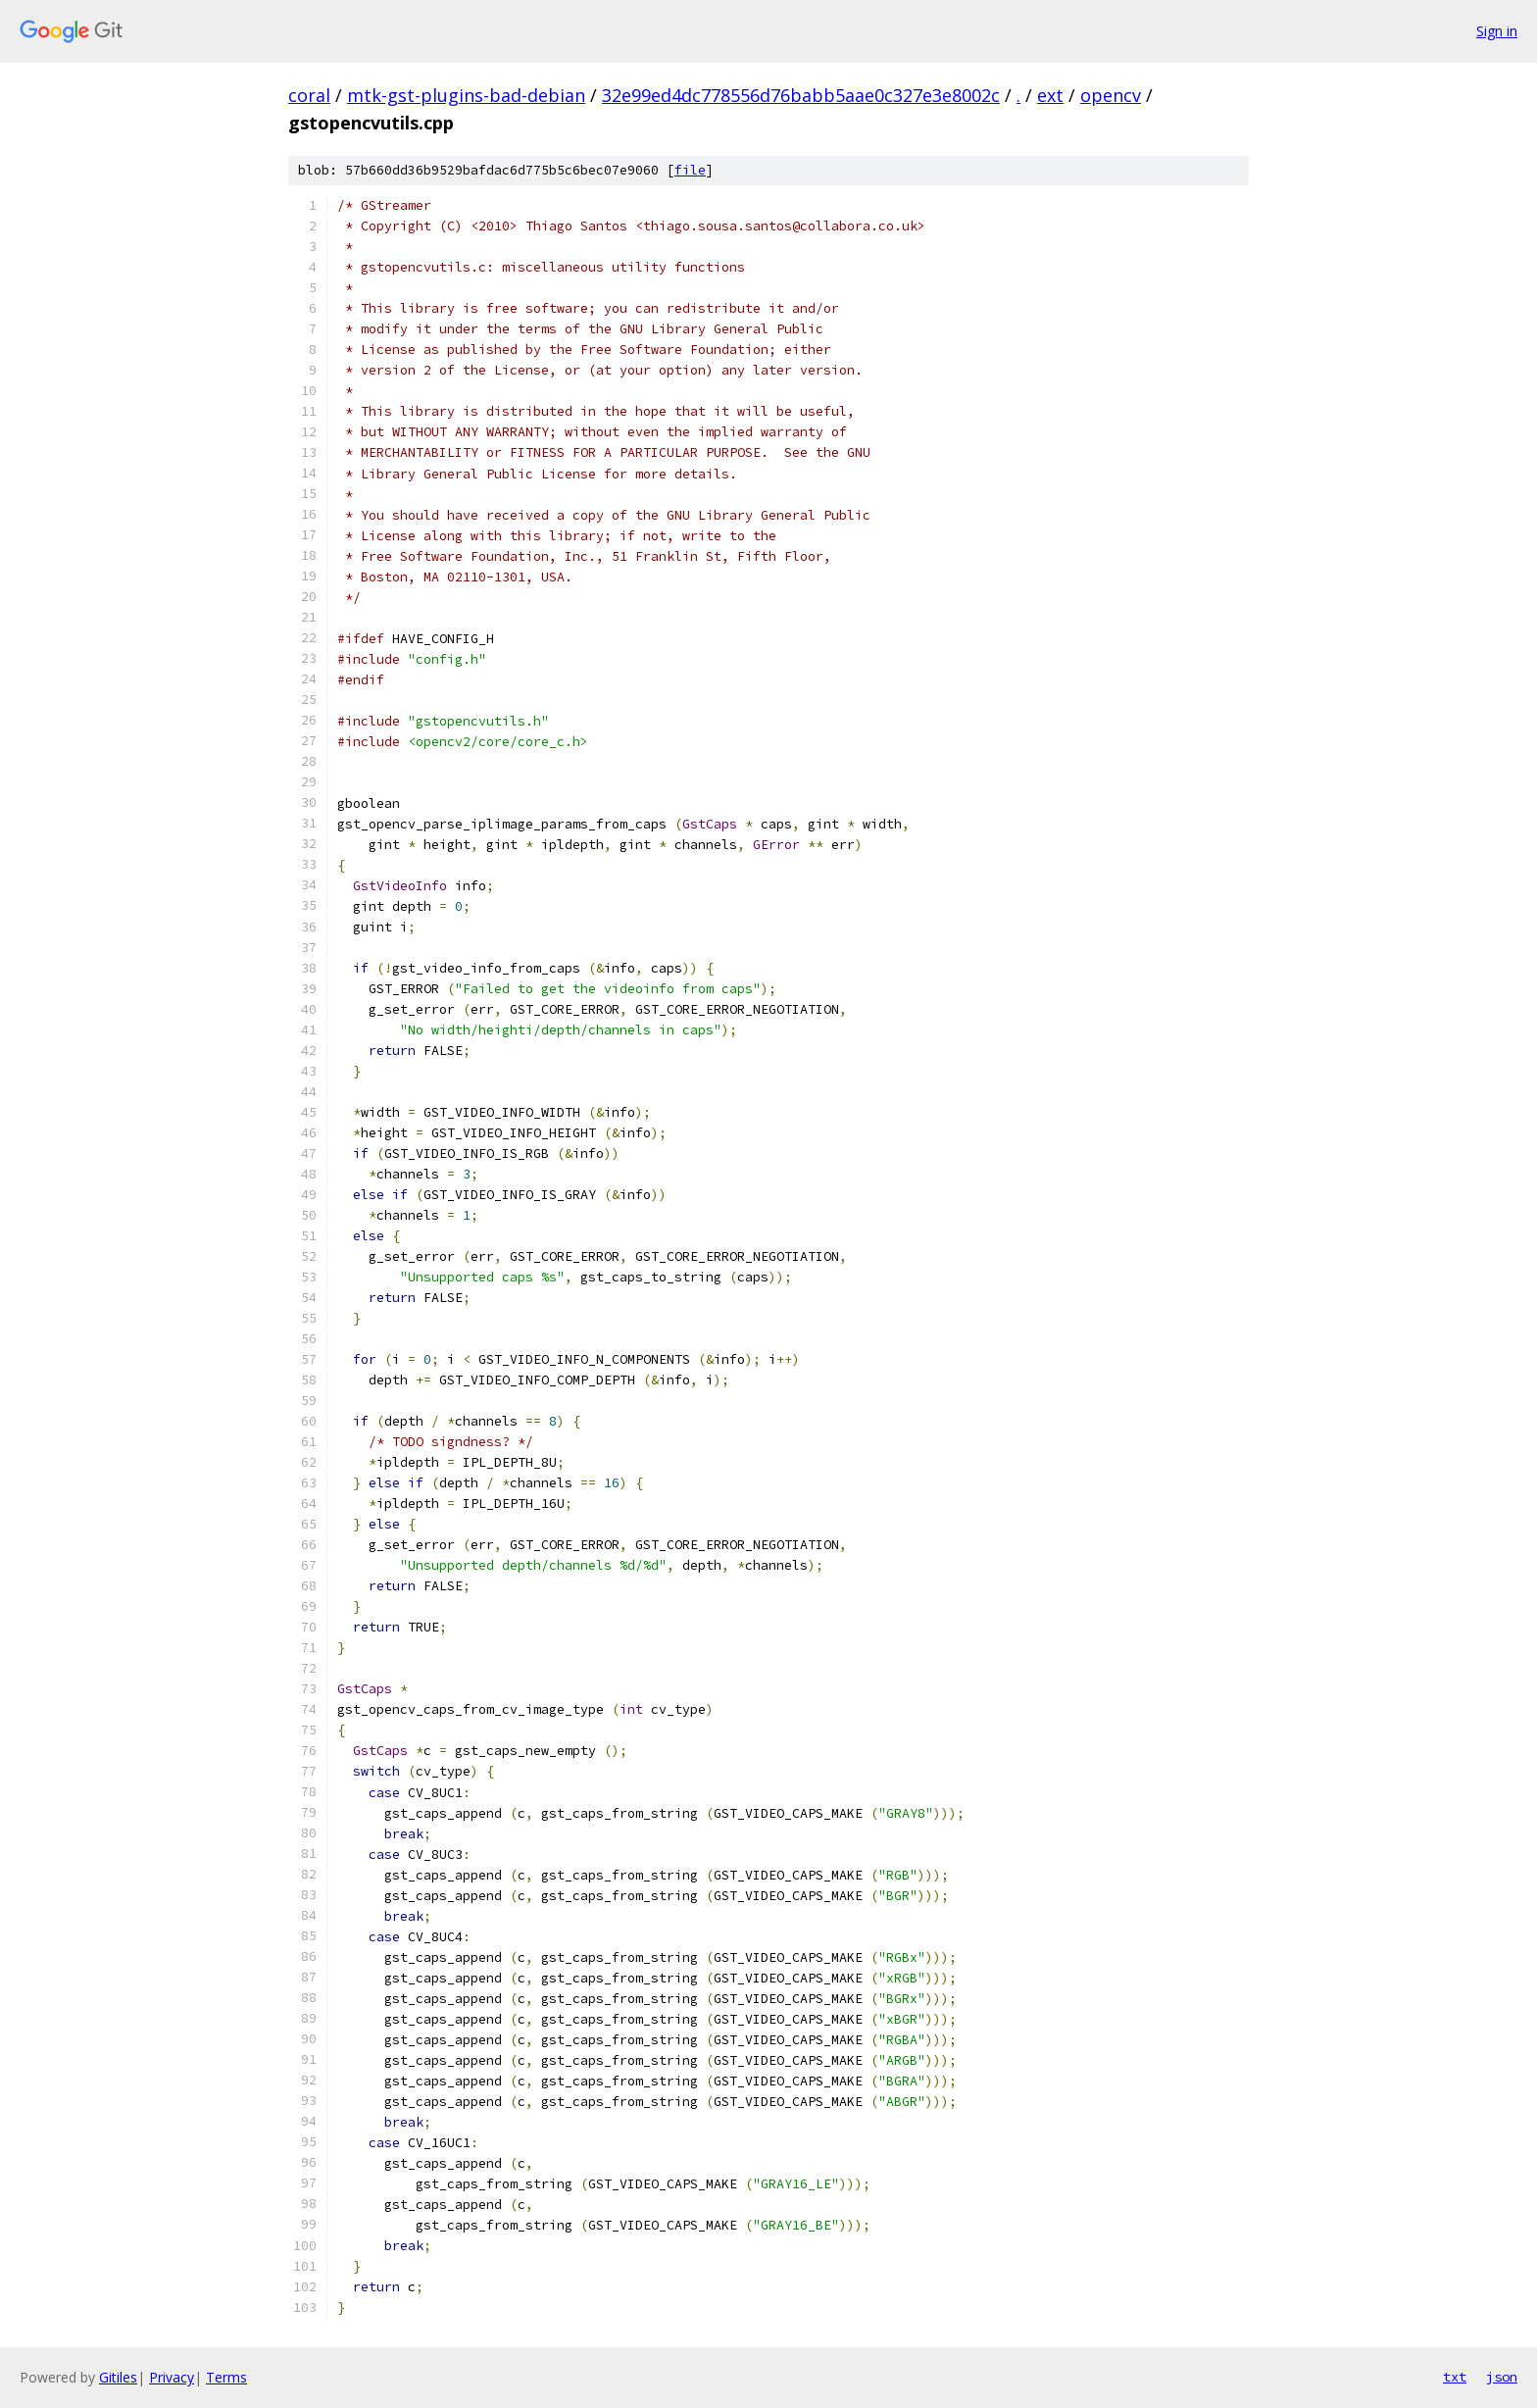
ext (1050, 95)
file (690, 170)
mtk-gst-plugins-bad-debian (466, 95)
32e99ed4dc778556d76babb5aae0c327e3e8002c (801, 95)
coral (309, 95)
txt (1454, 2376)
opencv (1110, 95)
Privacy (171, 2377)
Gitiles (118, 2377)
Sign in (1496, 31)
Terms (226, 2377)
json (1501, 2376)
